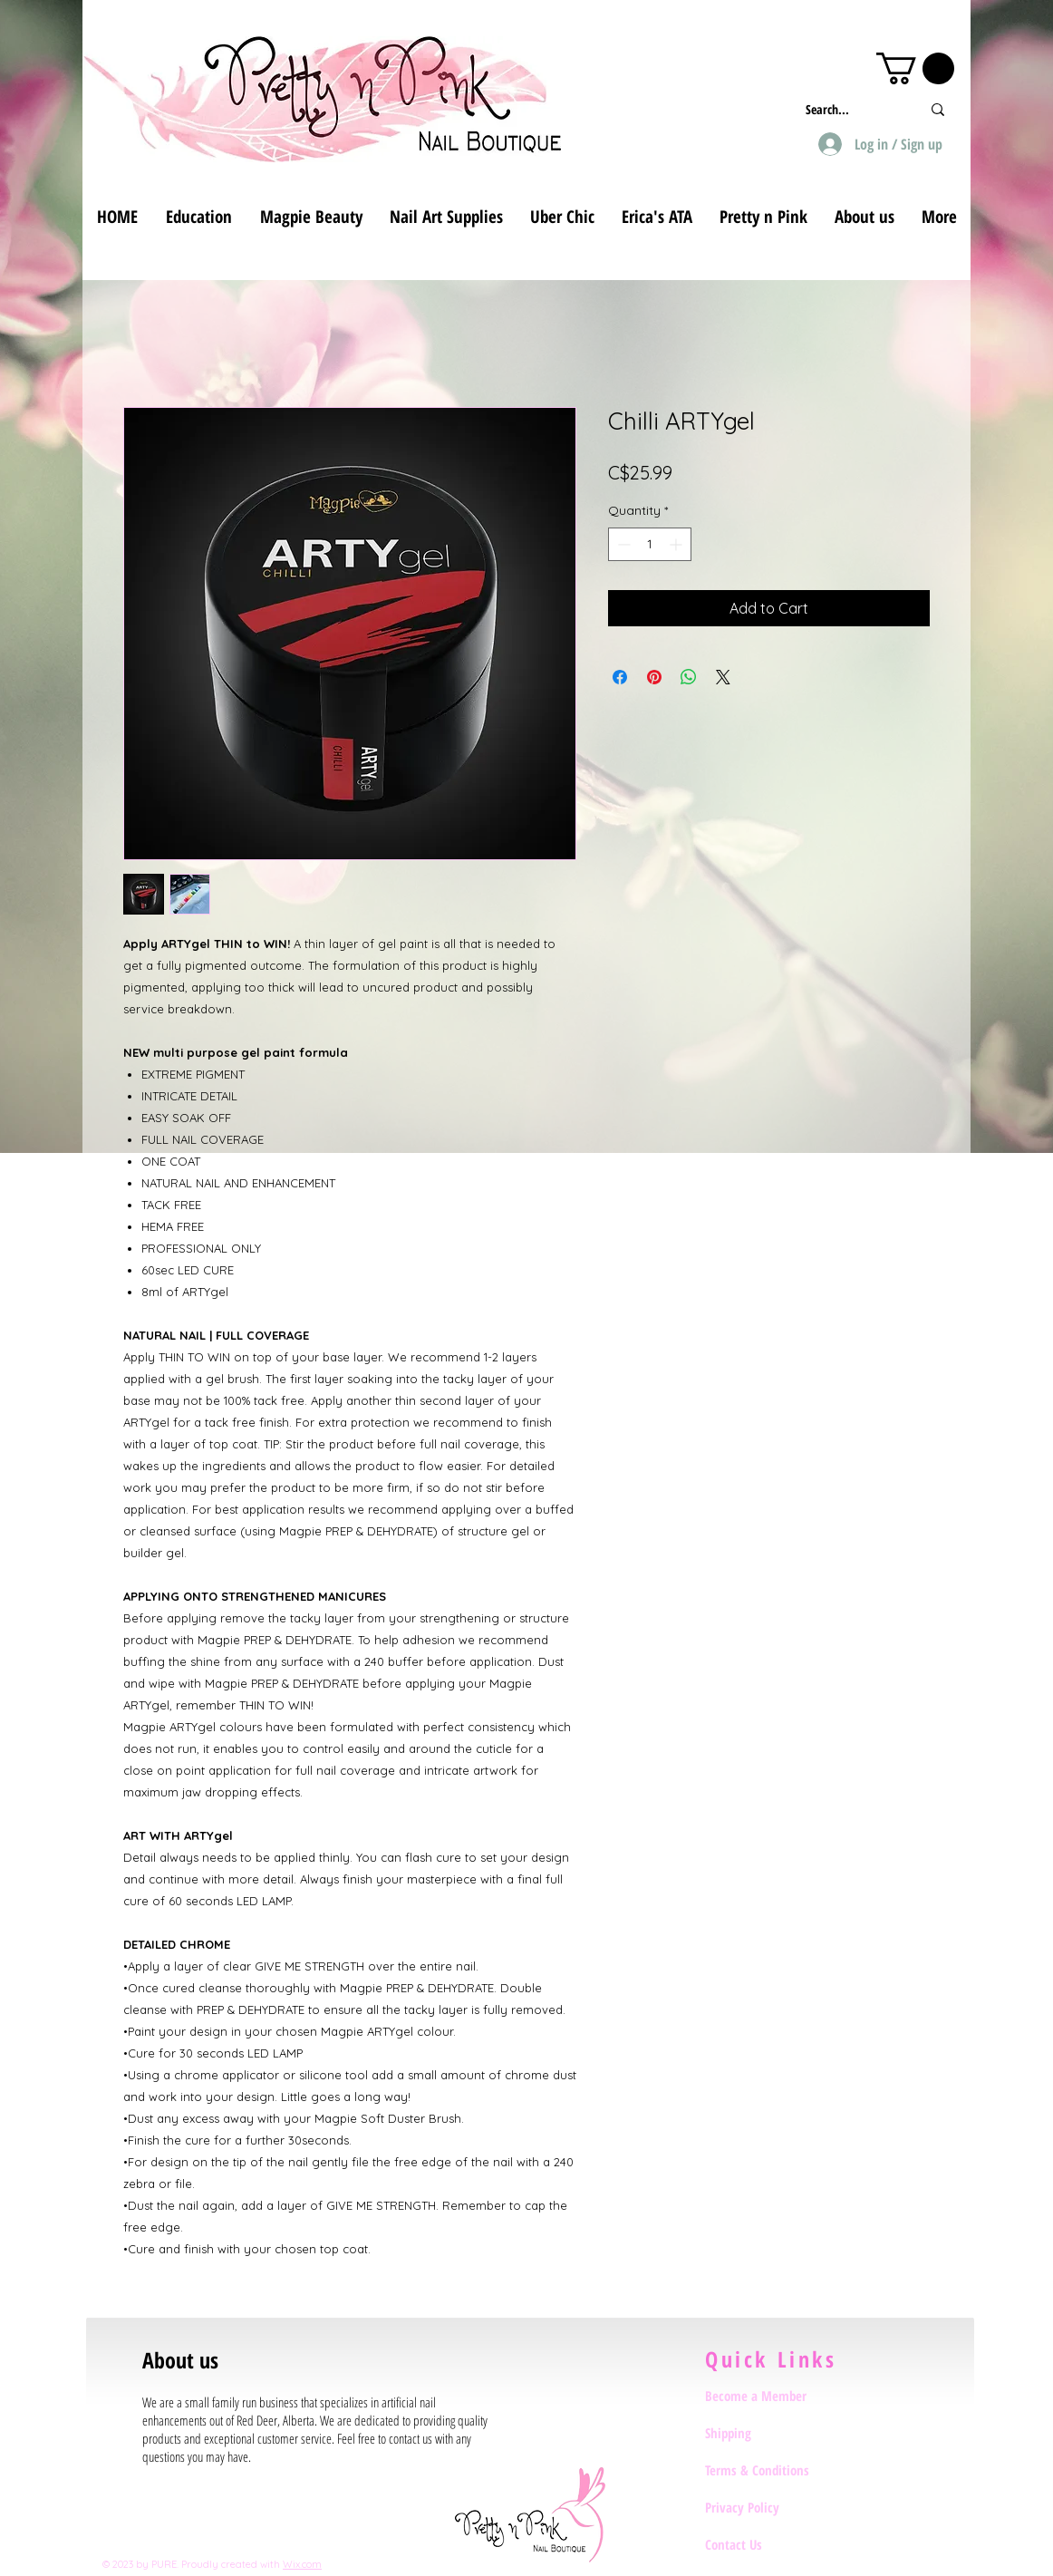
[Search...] (850, 109)
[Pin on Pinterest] (654, 677)
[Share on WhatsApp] (689, 677)
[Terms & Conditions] (769, 2470)
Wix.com (302, 2564)
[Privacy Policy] (769, 2507)
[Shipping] (769, 2433)
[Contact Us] (769, 2544)
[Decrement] (622, 544)
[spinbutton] (649, 544)
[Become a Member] (769, 2395)
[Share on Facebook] (620, 677)
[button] (915, 68)
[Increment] (677, 544)
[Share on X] (723, 677)
